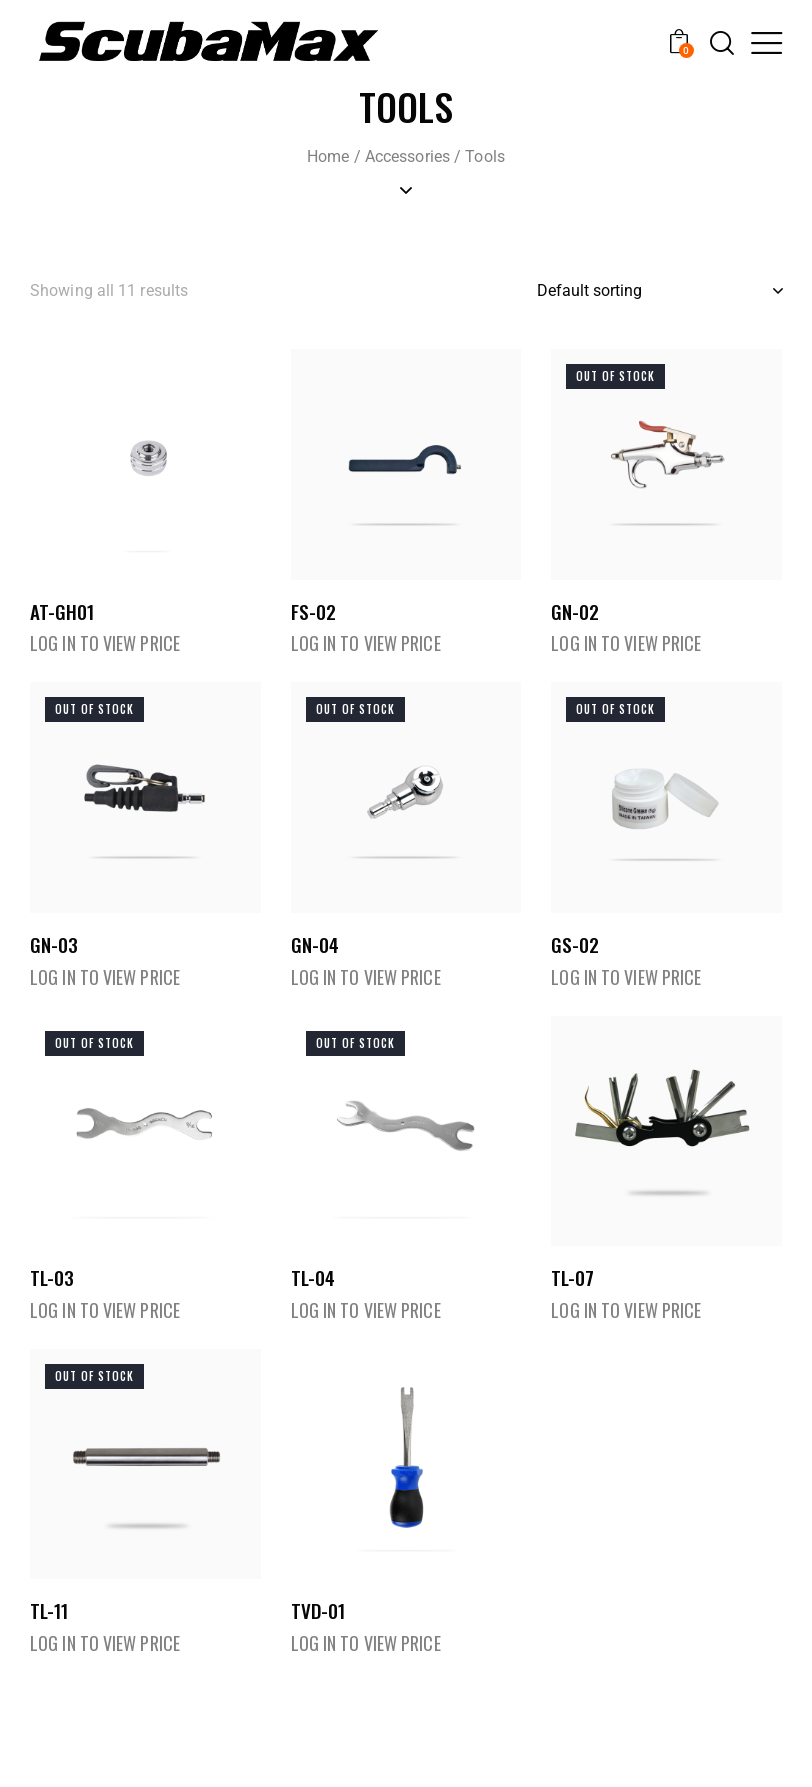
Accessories (407, 156)
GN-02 (575, 617)
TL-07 (572, 1296)
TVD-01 (318, 1635)
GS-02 (575, 956)
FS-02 (313, 617)
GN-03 (54, 956)
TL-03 (52, 1296)
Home (328, 156)
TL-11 (49, 1635)
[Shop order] (659, 291)
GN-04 (315, 956)
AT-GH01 (62, 617)
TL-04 (313, 1296)
